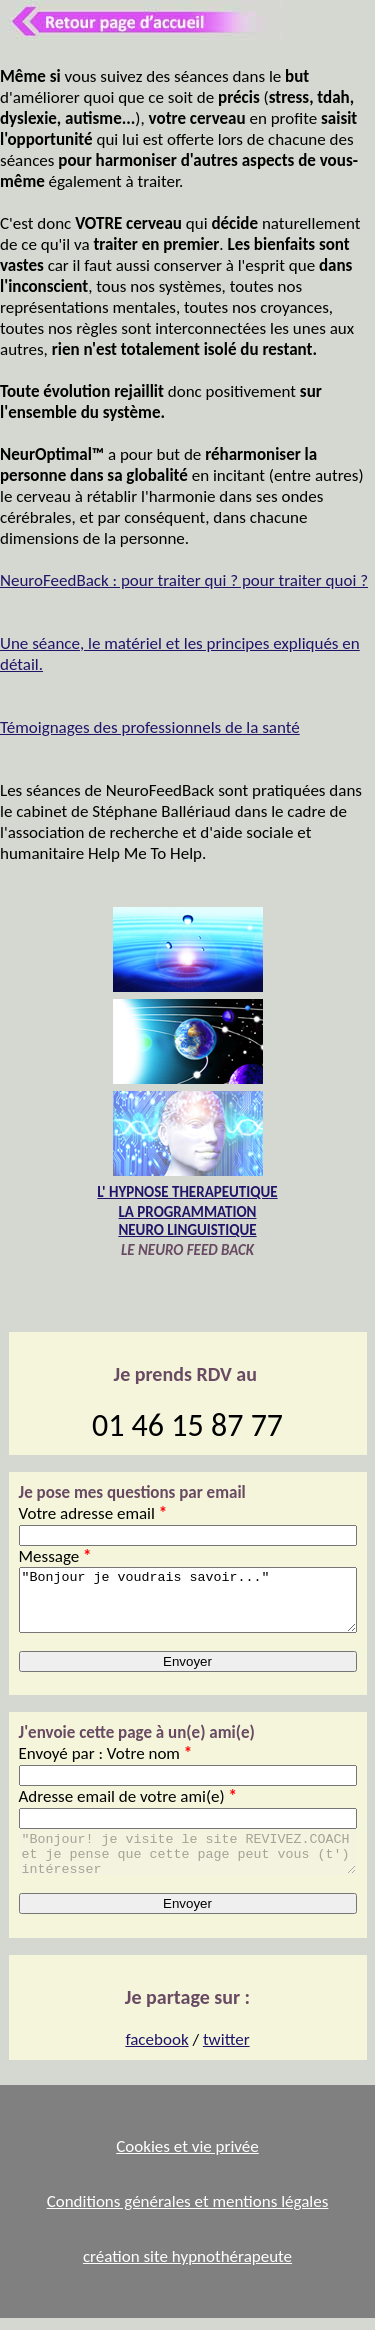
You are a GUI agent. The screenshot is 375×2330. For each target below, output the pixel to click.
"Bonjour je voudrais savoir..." (188, 1606)
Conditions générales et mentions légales (188, 2213)
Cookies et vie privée (187, 2158)
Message (55, 1556)
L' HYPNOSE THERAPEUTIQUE (187, 1192)
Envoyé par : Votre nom (106, 1765)
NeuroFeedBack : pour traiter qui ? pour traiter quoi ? (184, 580)
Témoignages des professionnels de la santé (150, 727)
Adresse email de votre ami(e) (128, 1808)
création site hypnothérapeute (187, 2268)
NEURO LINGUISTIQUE (187, 1230)
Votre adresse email (93, 1513)
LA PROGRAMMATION (188, 1212)
